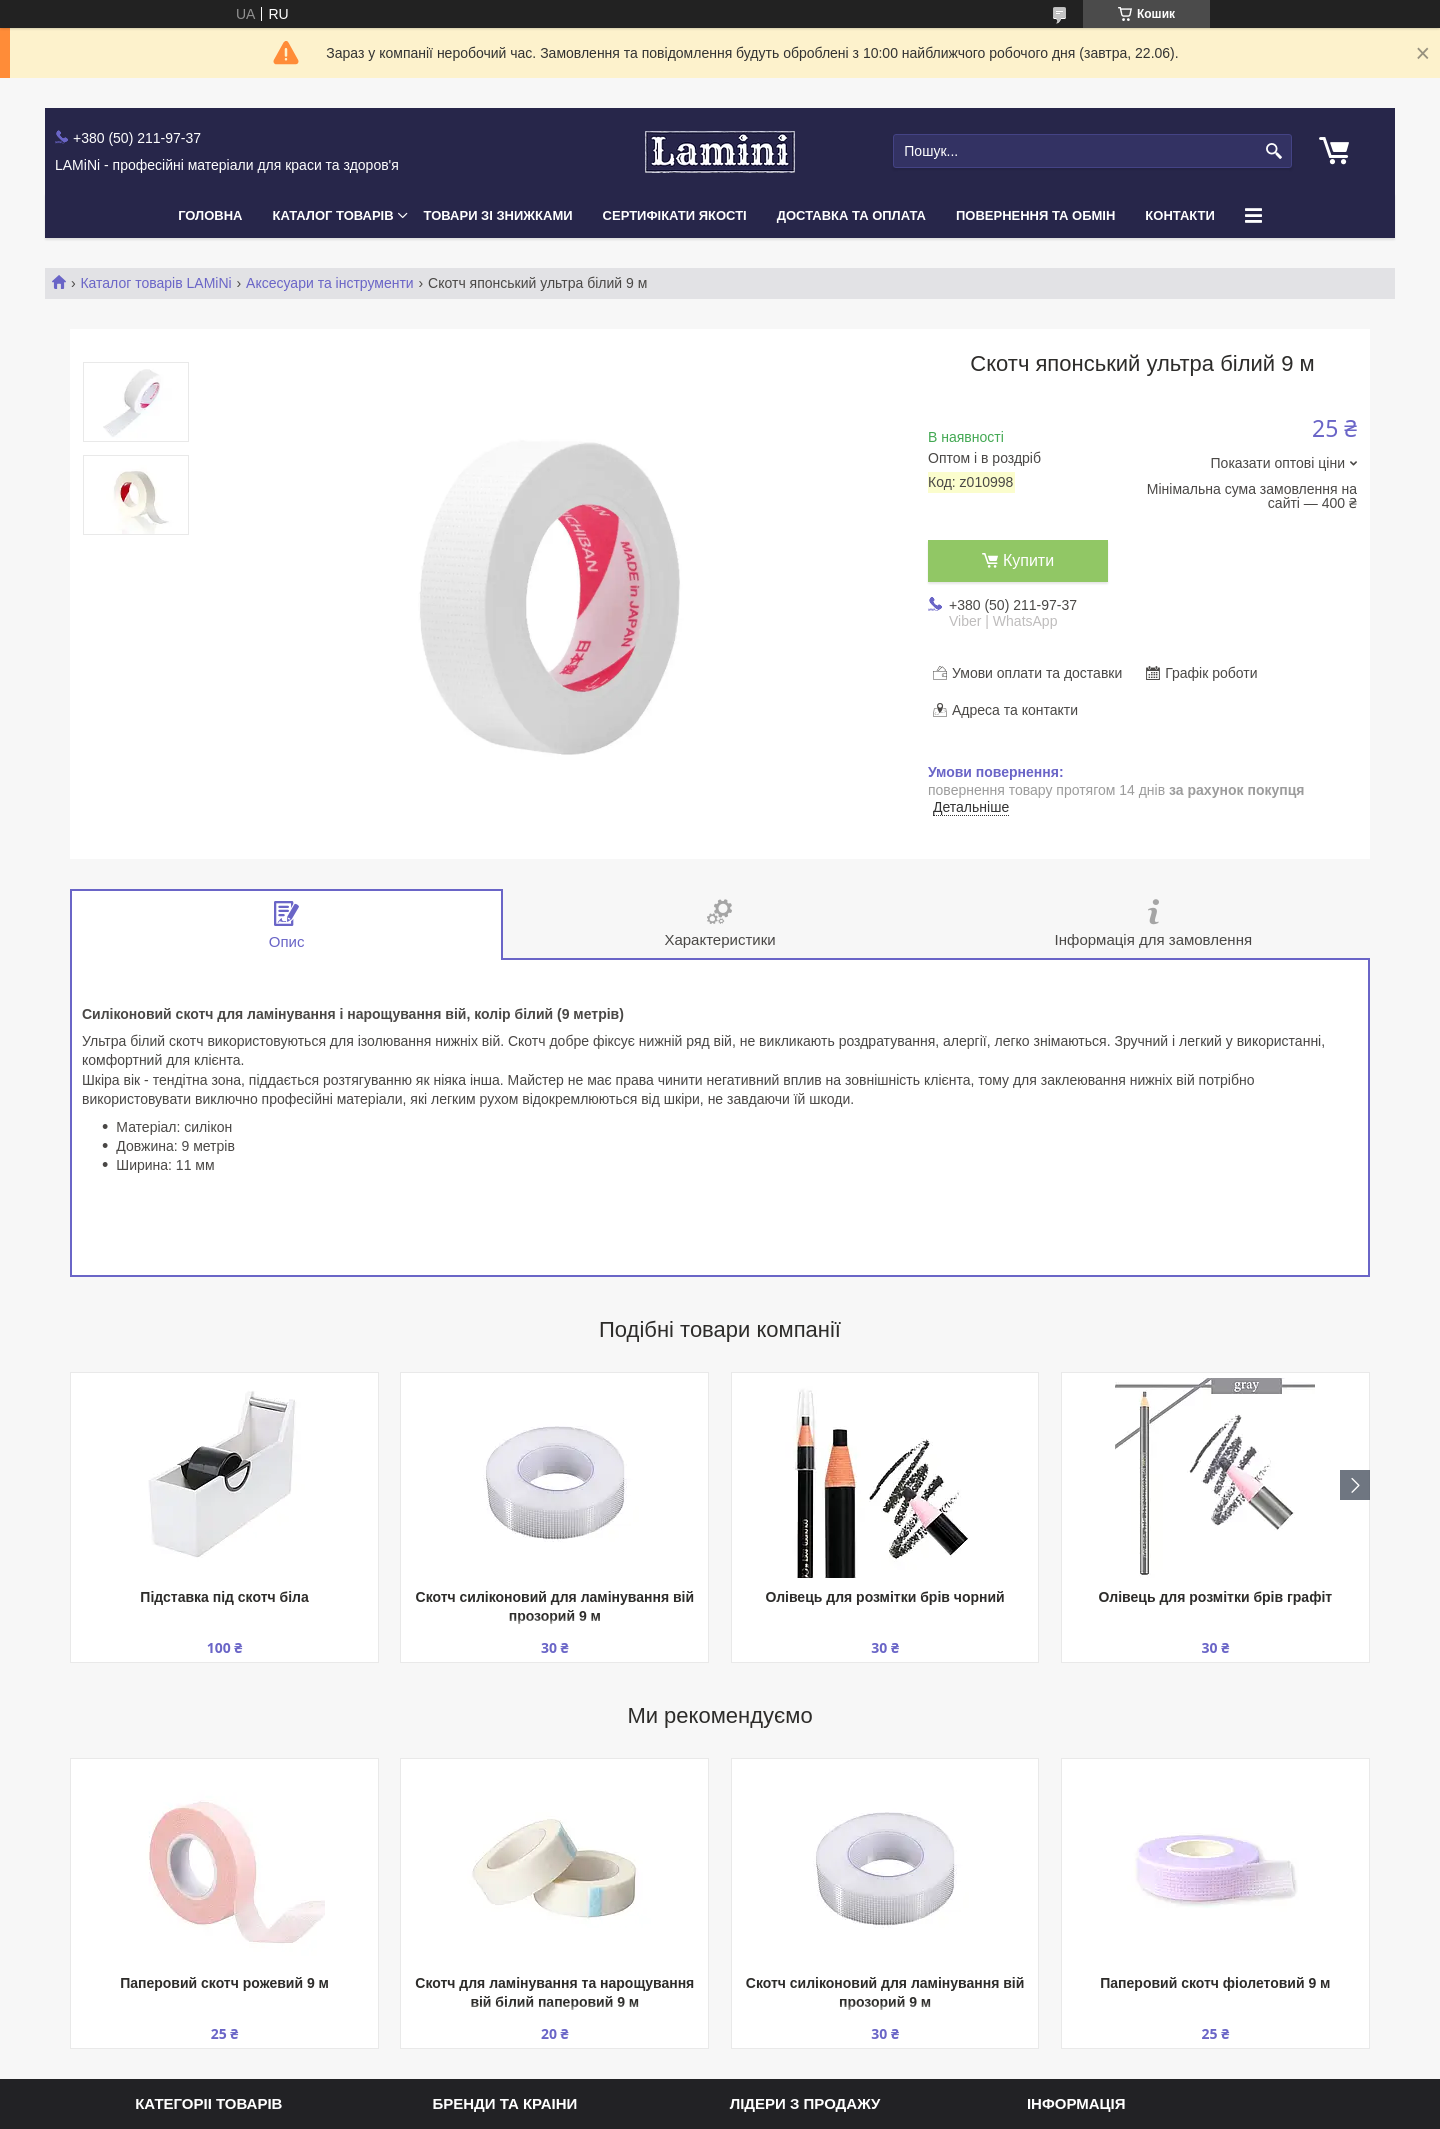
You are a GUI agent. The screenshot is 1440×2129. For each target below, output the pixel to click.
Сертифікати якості (675, 215)
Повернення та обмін (1035, 215)
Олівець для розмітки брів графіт (1216, 1597)
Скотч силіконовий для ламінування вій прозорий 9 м (555, 1606)
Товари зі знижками (498, 215)
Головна (210, 215)
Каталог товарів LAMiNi (155, 283)
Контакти (1180, 215)
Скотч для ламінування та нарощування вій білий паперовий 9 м (554, 1992)
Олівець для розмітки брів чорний (884, 1597)
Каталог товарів (333, 215)
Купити (1028, 560)
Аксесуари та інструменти (330, 283)
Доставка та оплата (851, 215)
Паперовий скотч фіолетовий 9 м (1215, 1983)
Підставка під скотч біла (224, 1597)
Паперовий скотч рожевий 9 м (224, 1983)
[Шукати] (1274, 151)
